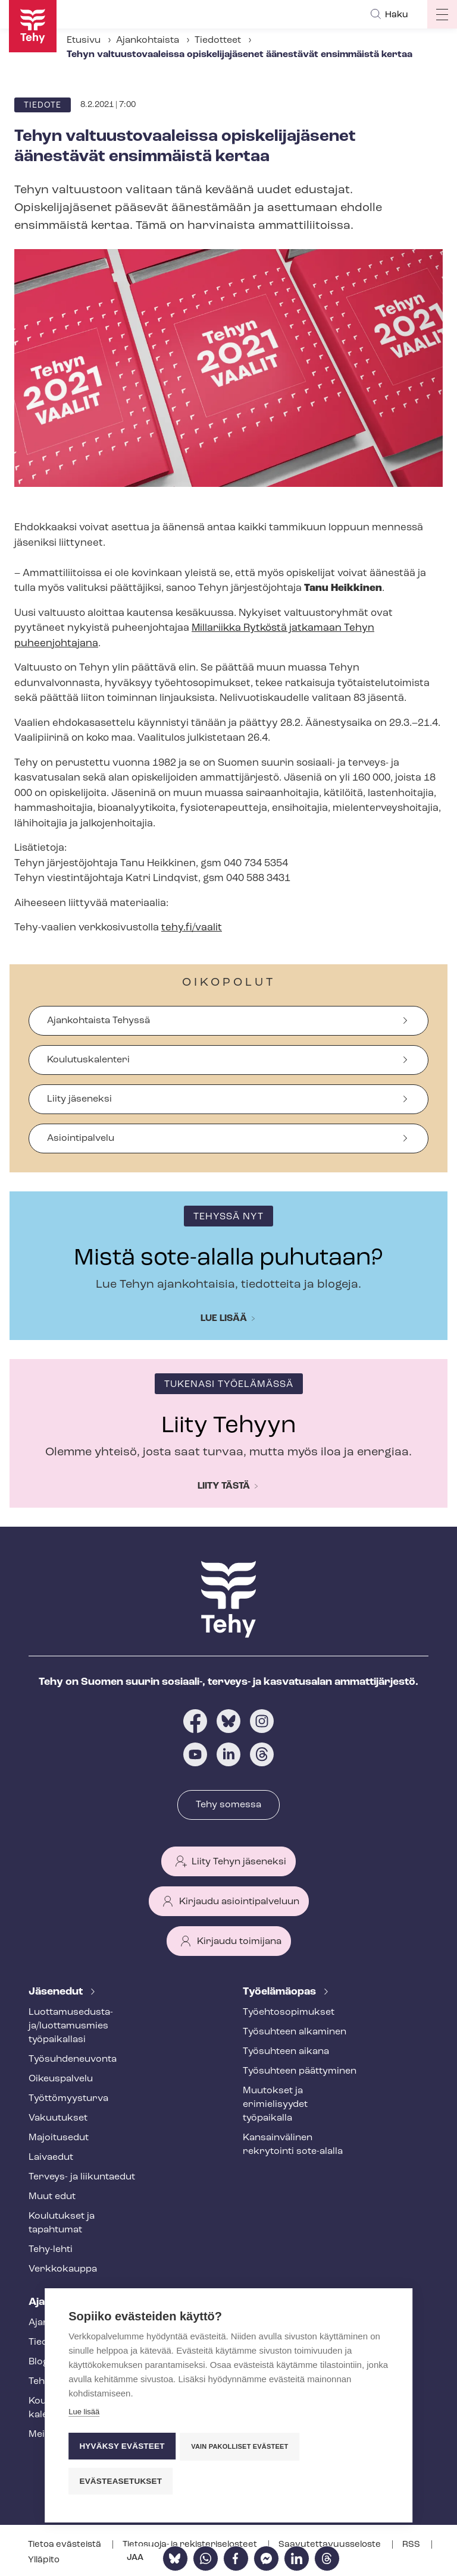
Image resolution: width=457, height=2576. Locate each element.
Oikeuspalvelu (61, 2079)
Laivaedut (51, 2157)
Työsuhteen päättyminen (299, 2071)
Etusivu (84, 40)
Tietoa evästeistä (65, 2544)
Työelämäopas (280, 1992)
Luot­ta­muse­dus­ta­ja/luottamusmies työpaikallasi (71, 2026)
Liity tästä (224, 1486)
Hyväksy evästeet (121, 2447)
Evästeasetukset (120, 2481)
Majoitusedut (59, 2138)
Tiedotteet (218, 40)
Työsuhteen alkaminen (294, 2032)
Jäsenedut (57, 1992)
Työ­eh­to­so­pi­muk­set (288, 2012)
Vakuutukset (58, 2118)
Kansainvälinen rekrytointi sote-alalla (293, 2144)
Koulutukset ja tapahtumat (62, 2223)
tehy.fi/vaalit (191, 928)
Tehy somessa (228, 1805)
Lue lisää (224, 1318)
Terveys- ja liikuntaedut (82, 2177)
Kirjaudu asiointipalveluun (239, 1902)
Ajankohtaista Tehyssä (98, 1021)
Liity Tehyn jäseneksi (239, 1862)
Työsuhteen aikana (286, 2051)
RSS (412, 2544)
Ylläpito (44, 2560)
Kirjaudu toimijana (239, 1941)
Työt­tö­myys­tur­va (68, 2098)
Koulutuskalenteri (88, 1060)
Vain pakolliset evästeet (240, 2447)
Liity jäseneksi (79, 1099)
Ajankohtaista (147, 40)
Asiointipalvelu (80, 1138)
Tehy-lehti (51, 2249)
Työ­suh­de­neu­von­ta (73, 2059)
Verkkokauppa (63, 2269)
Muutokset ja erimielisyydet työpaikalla (275, 2104)
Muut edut (52, 2196)
